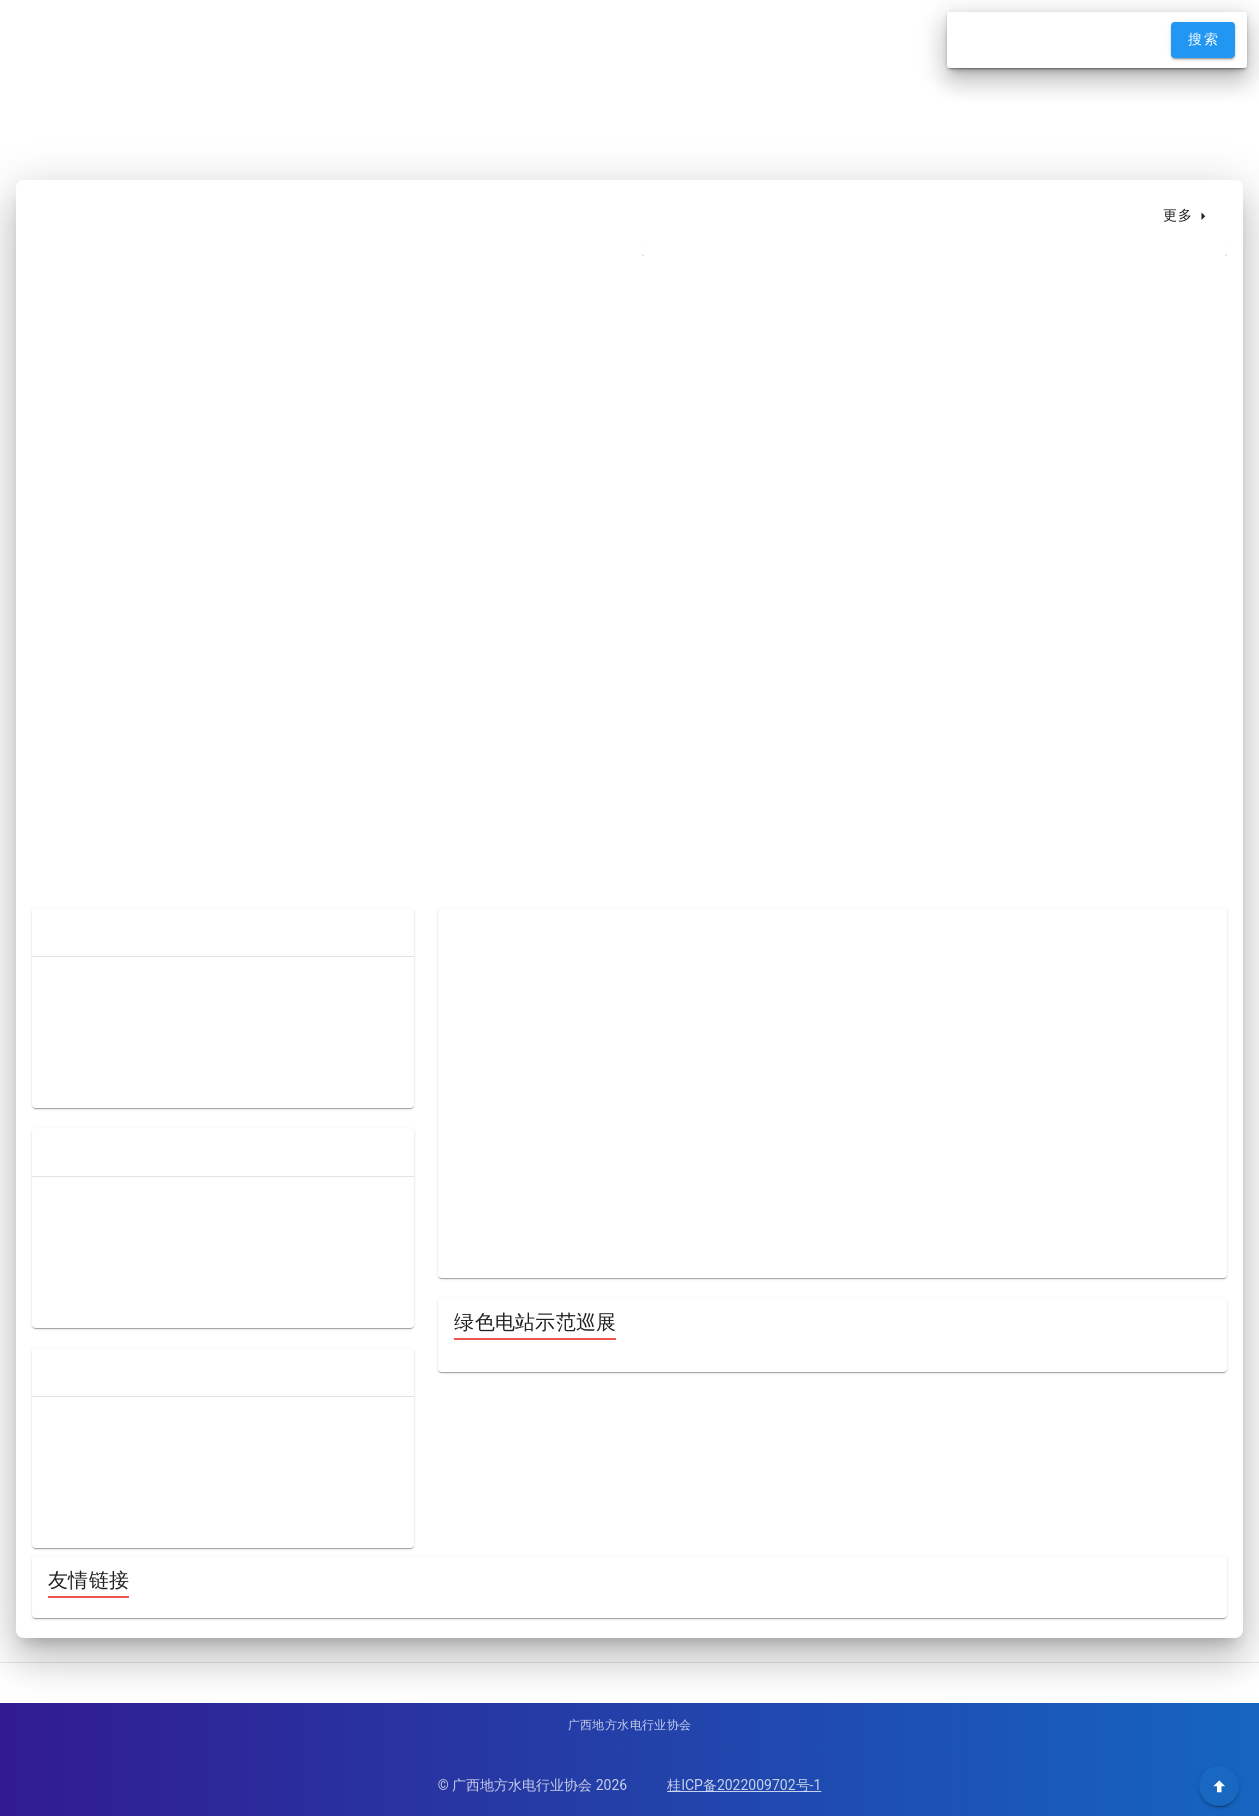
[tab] (687, 216)
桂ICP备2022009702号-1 (744, 1785)
